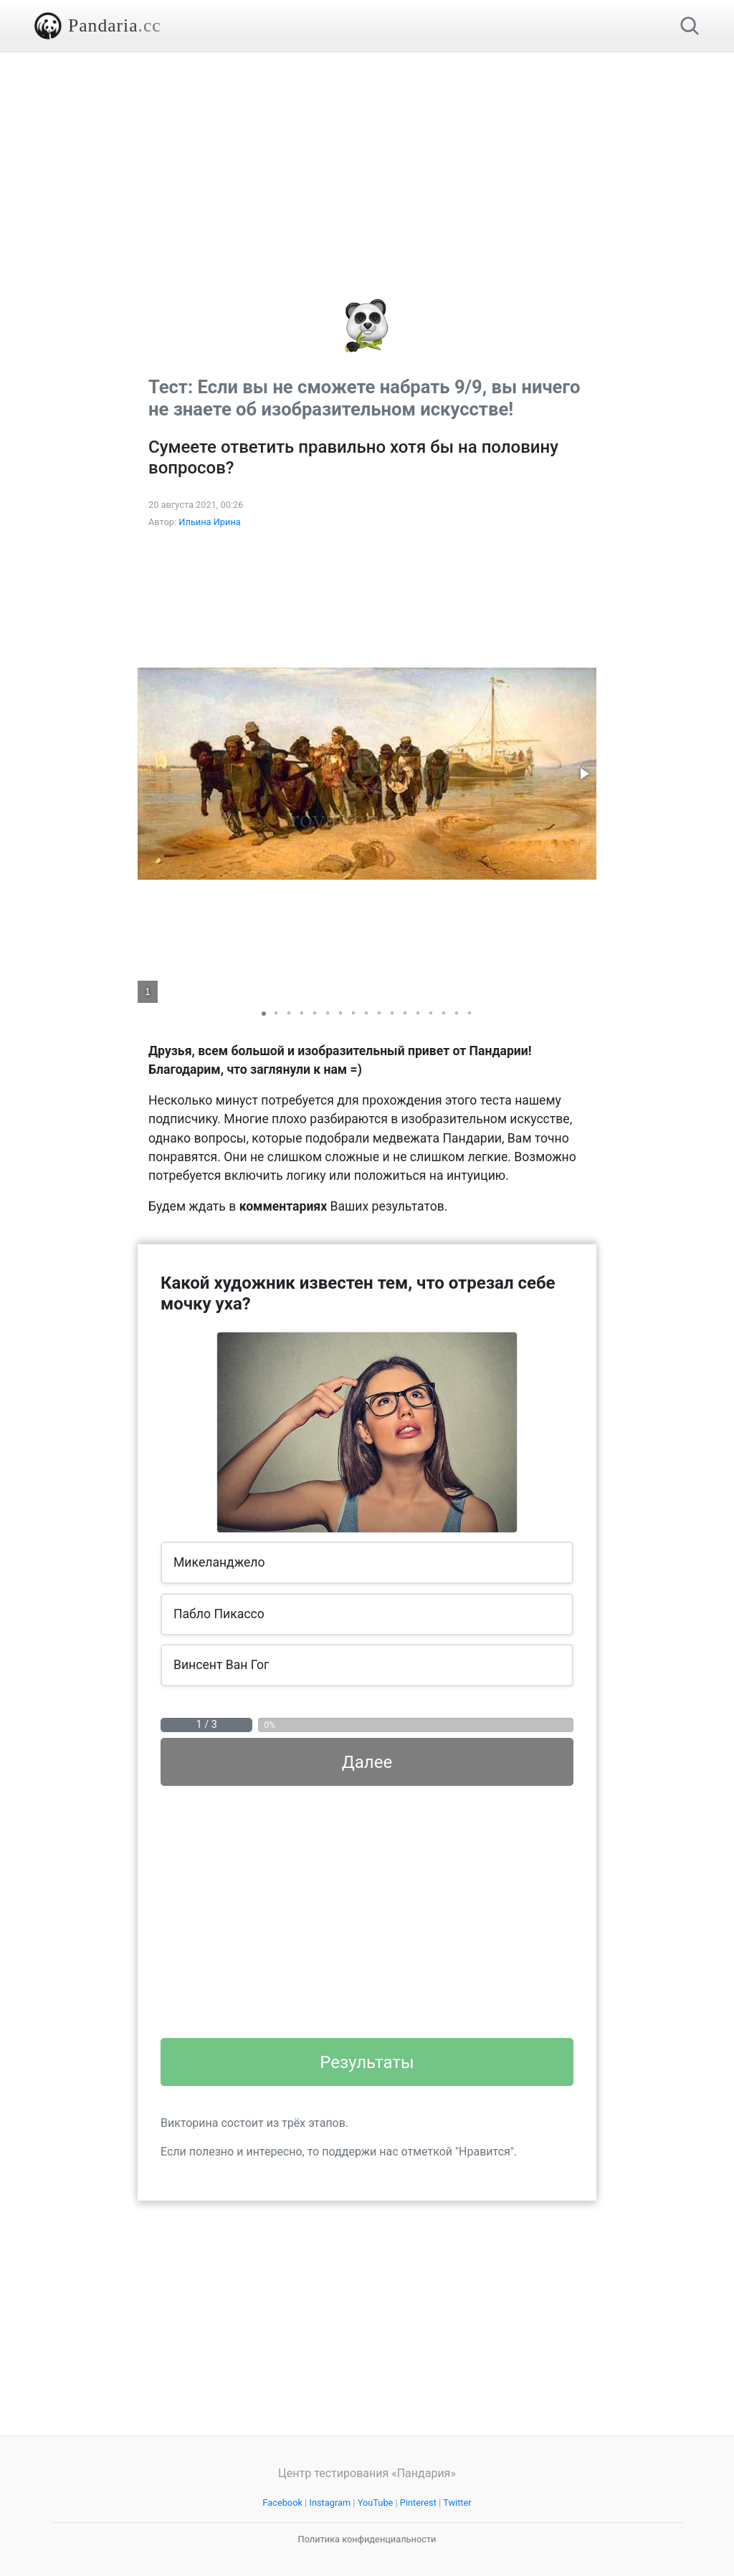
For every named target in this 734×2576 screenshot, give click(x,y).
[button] (583, 773)
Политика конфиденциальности (367, 2539)
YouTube (376, 2502)
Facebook (282, 2502)
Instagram (330, 2502)
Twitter (457, 2502)
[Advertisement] (367, 152)
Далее (367, 1762)
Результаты (367, 2062)
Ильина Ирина (209, 521)
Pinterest (418, 2502)
